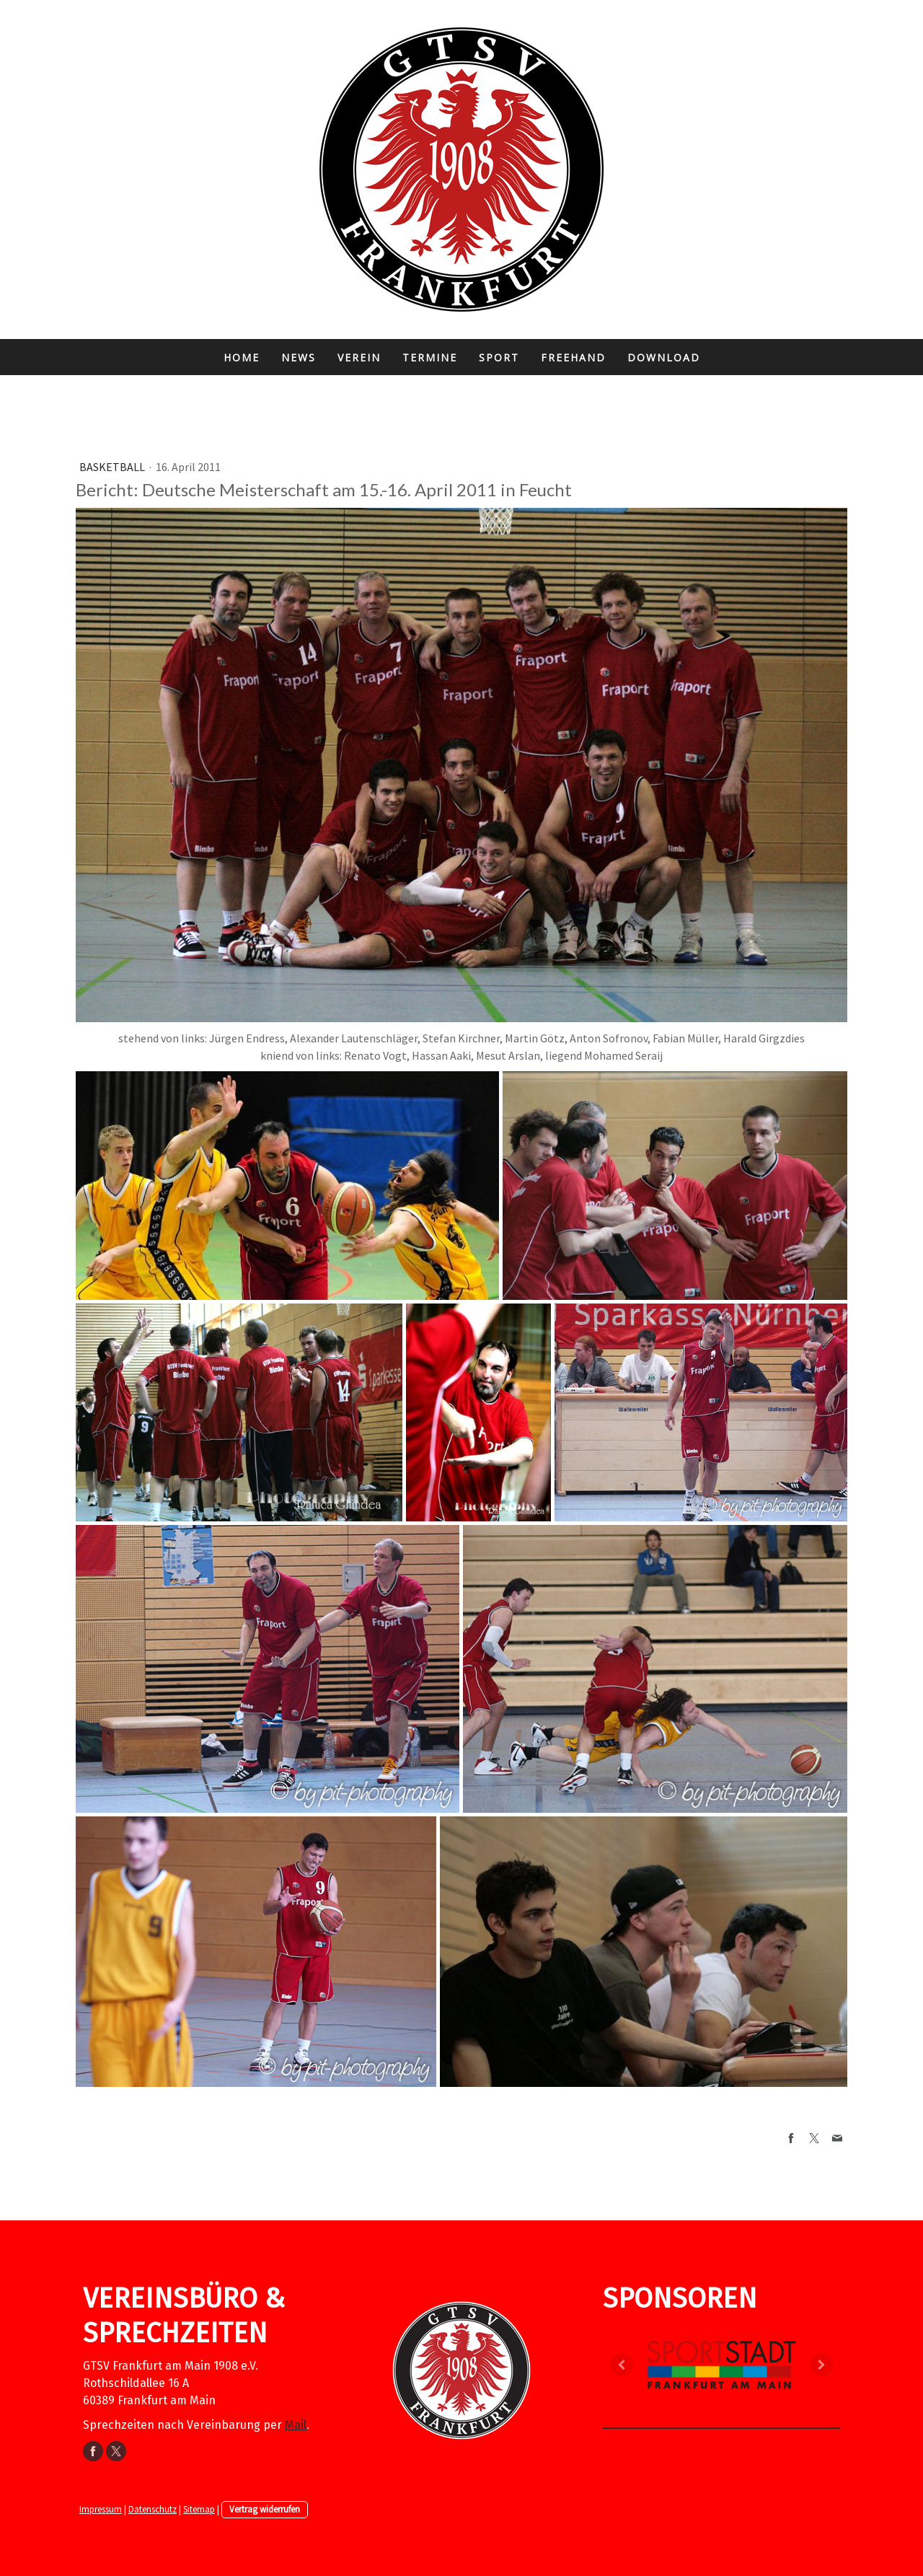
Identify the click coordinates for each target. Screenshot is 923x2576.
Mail (295, 2425)
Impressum (100, 2509)
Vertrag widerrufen (264, 2509)
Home (242, 357)
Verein (359, 357)
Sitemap (199, 2509)
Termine (429, 357)
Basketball (113, 467)
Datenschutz (152, 2509)
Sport (499, 357)
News (298, 357)
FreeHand (573, 357)
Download (663, 357)
